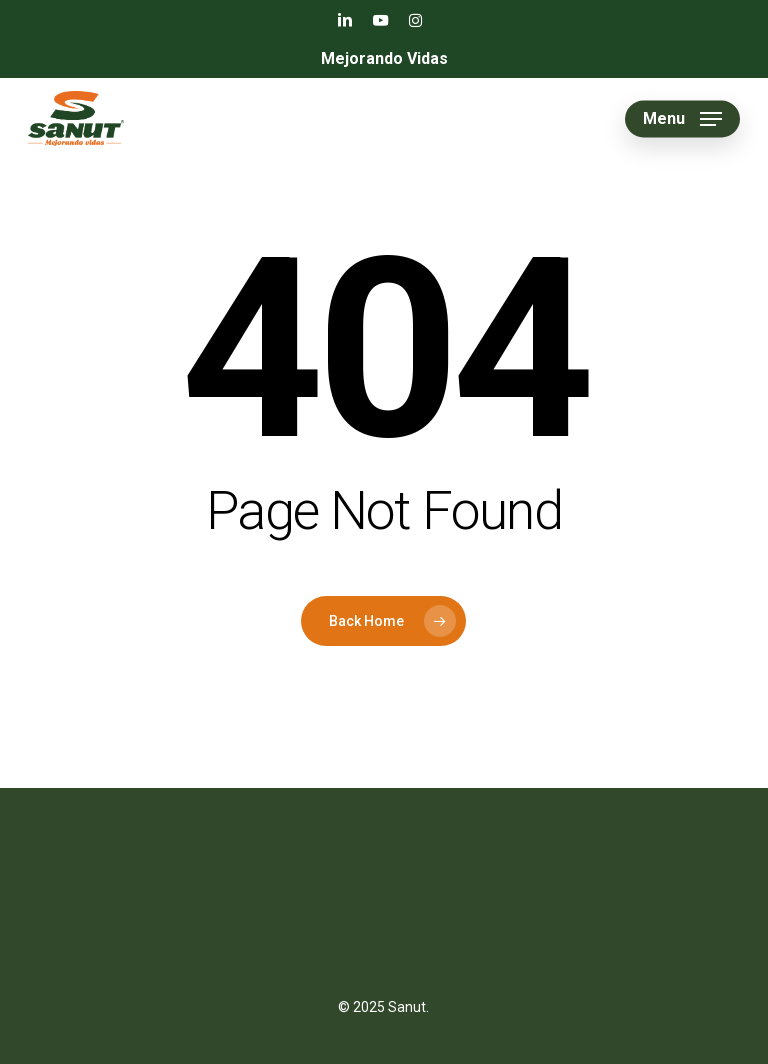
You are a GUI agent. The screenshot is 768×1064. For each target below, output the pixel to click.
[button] (682, 119)
